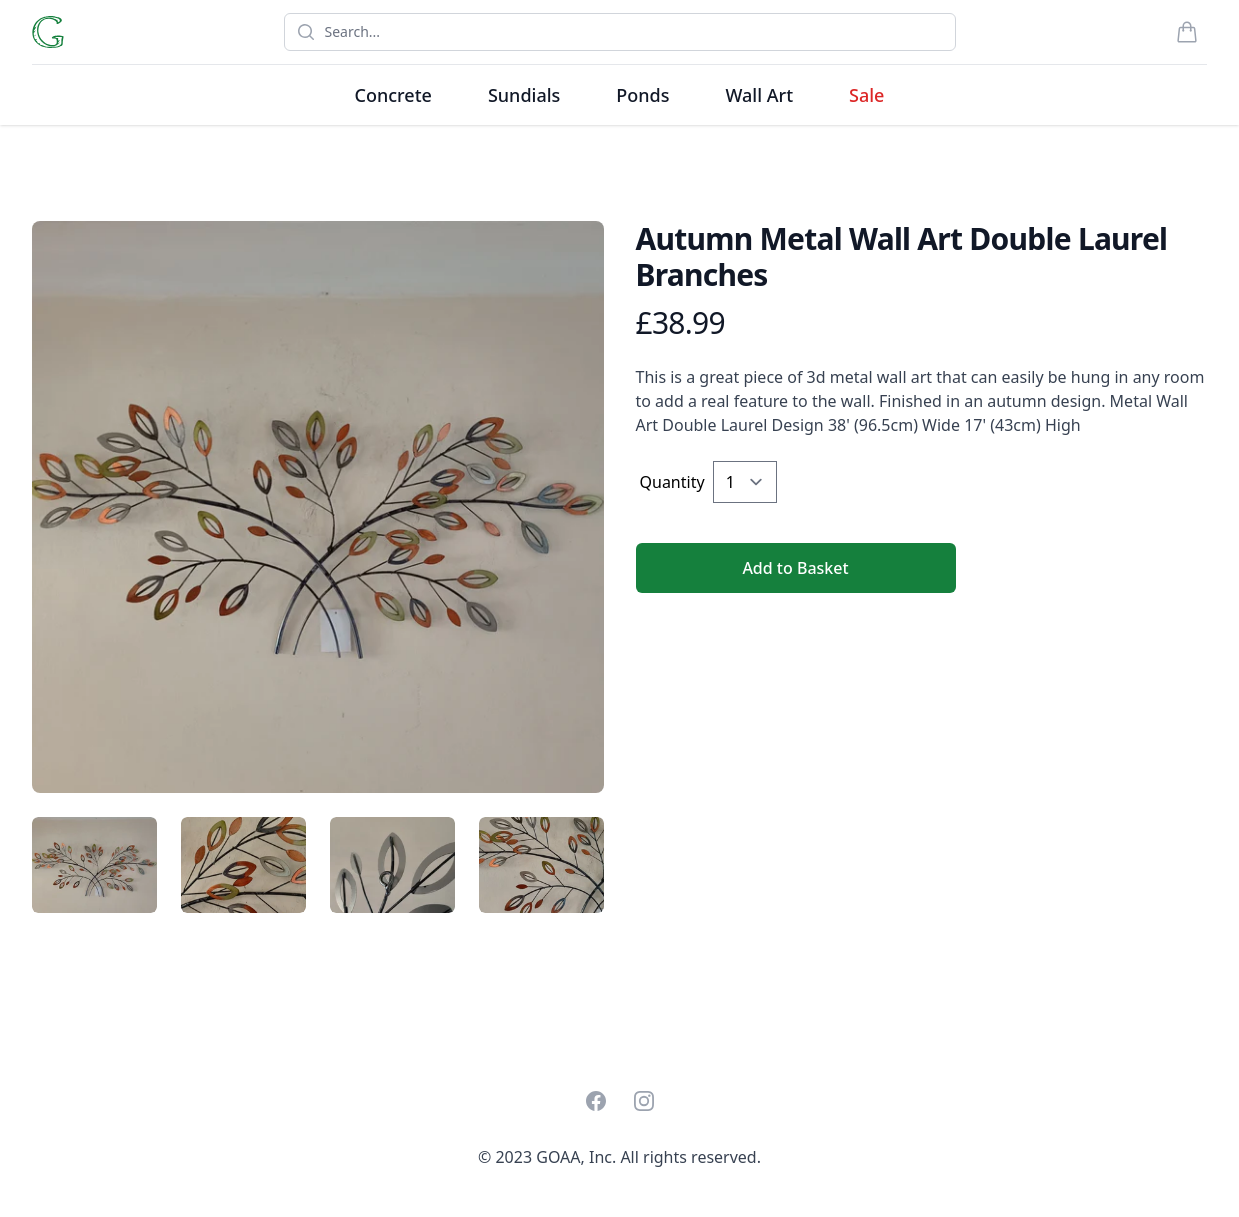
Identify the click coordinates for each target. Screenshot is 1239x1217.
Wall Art (759, 95)
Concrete (393, 95)
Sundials (524, 95)
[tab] (94, 865)
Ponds (642, 95)
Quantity (672, 482)
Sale (866, 95)
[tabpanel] (318, 507)
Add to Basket (795, 568)
